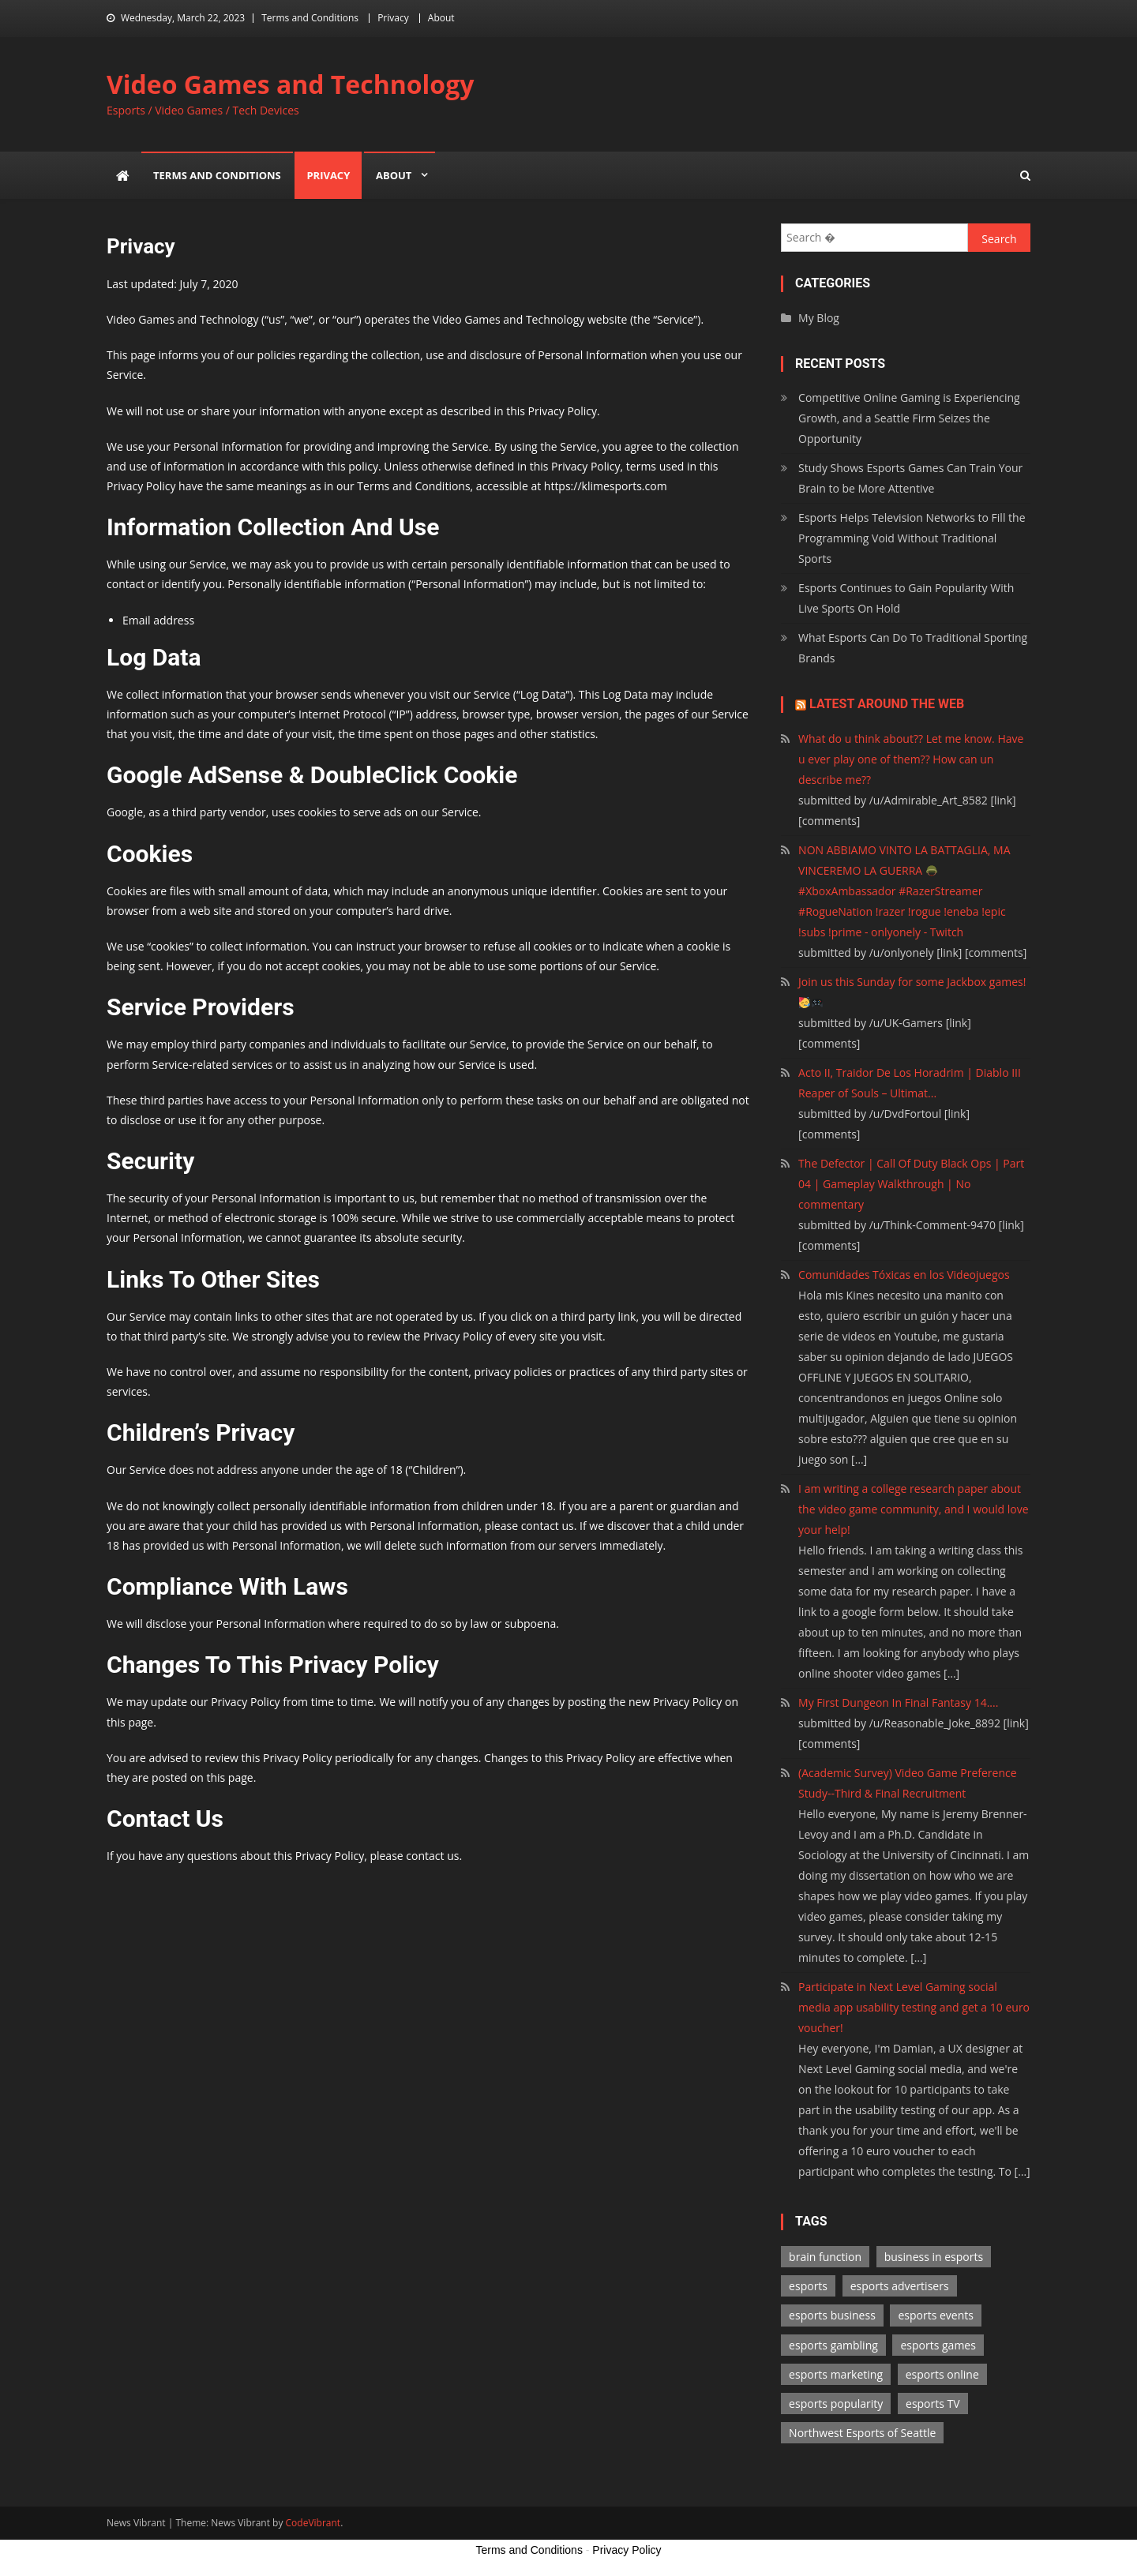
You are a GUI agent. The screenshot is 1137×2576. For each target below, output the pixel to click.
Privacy (393, 17)
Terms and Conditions (309, 17)
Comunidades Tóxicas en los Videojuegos (904, 1274)
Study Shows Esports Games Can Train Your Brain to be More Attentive (910, 478)
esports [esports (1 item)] (808, 2285)
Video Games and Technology (290, 84)
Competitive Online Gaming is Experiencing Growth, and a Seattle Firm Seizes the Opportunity (909, 418)
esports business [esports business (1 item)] (832, 2315)
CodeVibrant (313, 2522)
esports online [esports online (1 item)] (942, 2374)
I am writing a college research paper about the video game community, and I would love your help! (913, 1509)
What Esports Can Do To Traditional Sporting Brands (912, 648)
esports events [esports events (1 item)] (936, 2315)
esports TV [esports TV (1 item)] (933, 2403)
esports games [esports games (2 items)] (937, 2345)
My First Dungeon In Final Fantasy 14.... (898, 1702)
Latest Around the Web (886, 703)
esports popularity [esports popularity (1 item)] (836, 2403)
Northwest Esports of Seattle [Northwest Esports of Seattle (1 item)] (862, 2432)
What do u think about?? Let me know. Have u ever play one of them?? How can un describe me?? (910, 759)
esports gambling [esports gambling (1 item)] (833, 2345)
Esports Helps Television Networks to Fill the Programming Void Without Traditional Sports (911, 538)
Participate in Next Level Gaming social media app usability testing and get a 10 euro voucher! (914, 2007)
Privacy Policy (626, 2550)
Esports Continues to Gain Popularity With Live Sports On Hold (906, 598)
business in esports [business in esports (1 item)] (933, 2256)
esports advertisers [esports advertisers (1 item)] (899, 2285)
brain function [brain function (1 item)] (825, 2256)
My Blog (818, 317)
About (441, 17)
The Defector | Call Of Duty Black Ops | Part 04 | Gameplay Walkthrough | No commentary (911, 1184)
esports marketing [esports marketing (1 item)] (836, 2374)
